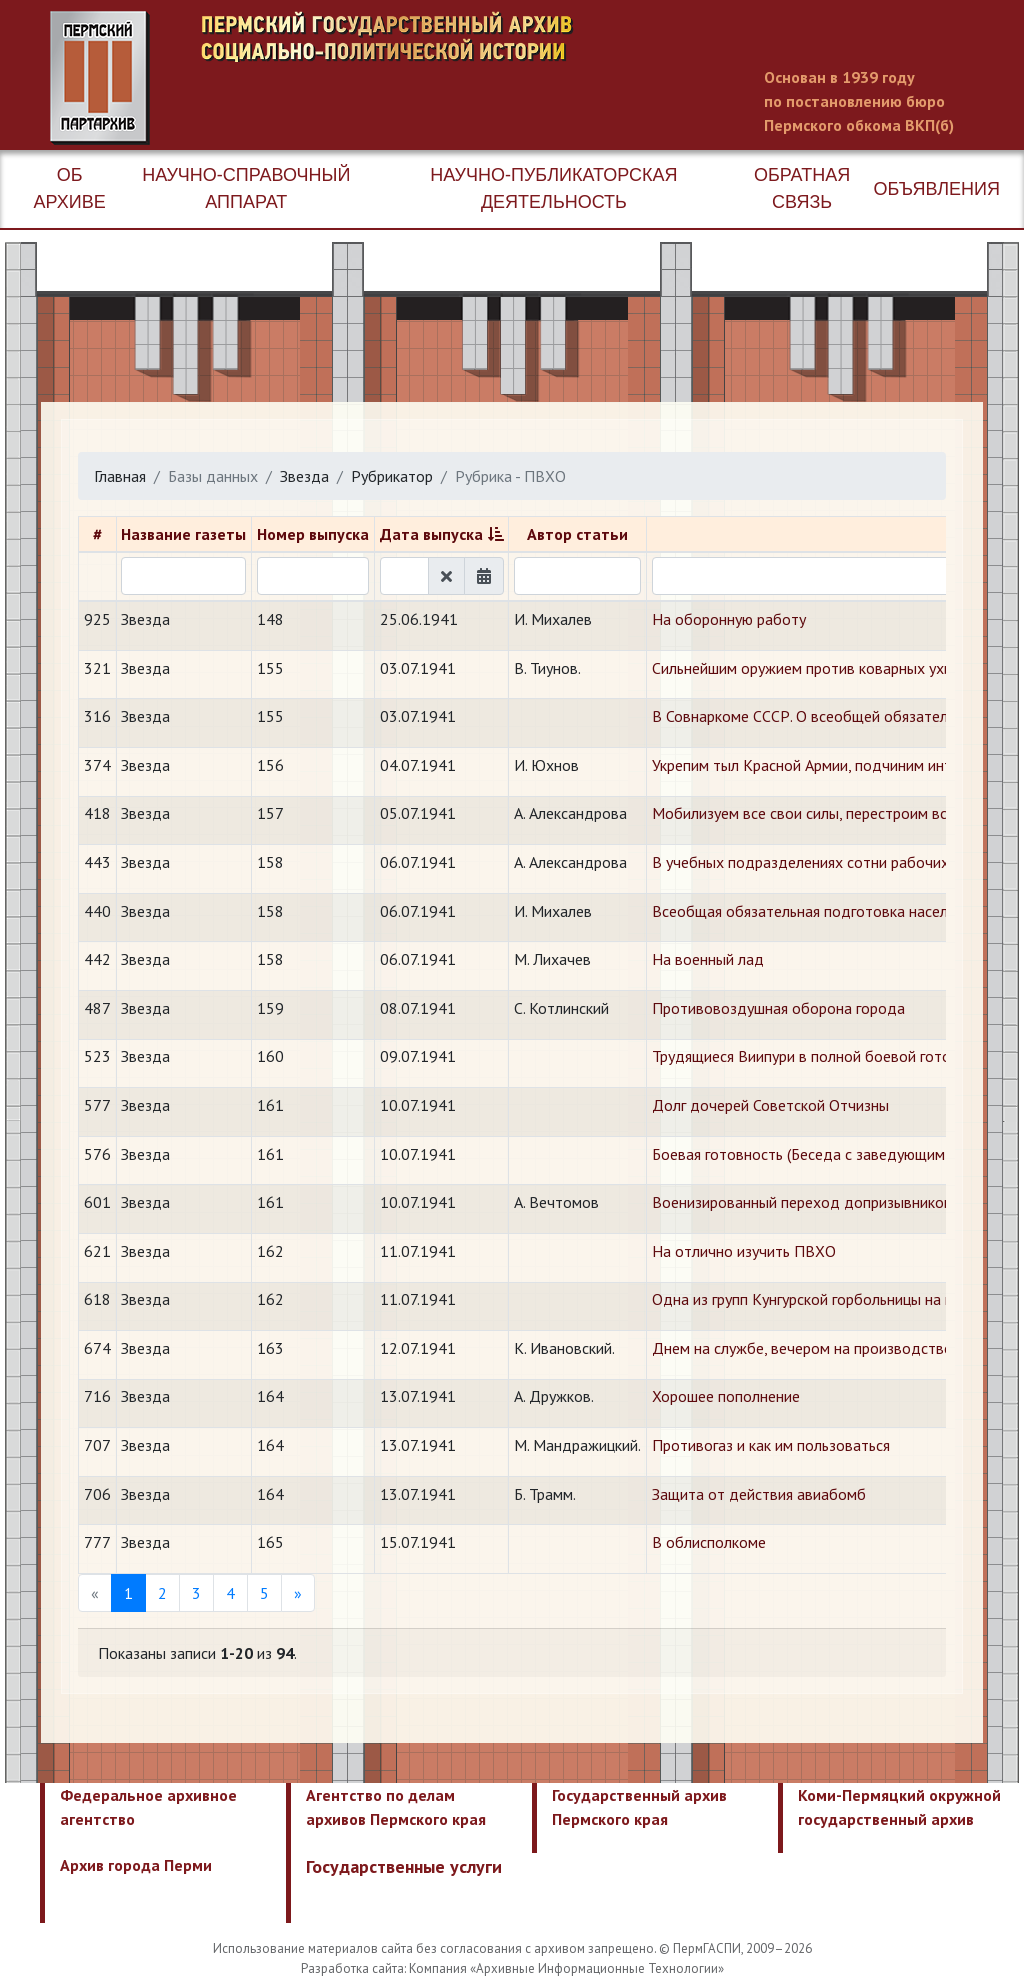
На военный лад (708, 959)
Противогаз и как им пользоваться (771, 1445)
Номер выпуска (313, 534)
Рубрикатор (392, 476)
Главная (120, 476)
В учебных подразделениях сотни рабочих (800, 862)
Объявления (937, 189)
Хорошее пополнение (726, 1396)
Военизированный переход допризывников (802, 1202)
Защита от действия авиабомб (759, 1494)
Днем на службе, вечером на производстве (802, 1348)
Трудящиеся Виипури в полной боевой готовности (825, 1056)
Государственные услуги (404, 1866)
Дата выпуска (431, 534)
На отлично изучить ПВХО (744, 1251)
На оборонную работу (729, 619)
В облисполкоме (709, 1542)
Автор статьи (577, 534)
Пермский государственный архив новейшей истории (425, 78)
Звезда (304, 476)
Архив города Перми (136, 1865)
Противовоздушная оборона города (778, 1008)
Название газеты (183, 534)
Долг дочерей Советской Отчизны (770, 1105)
